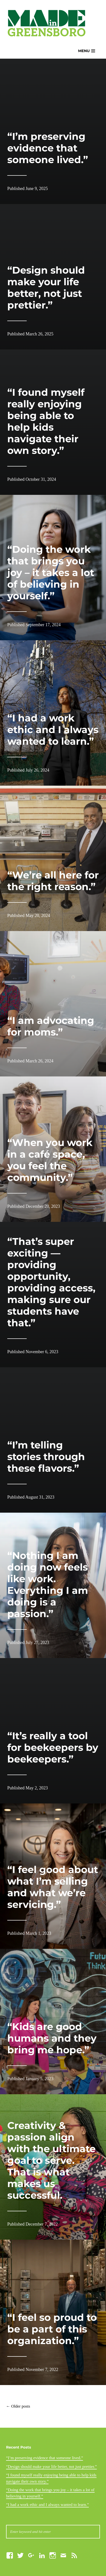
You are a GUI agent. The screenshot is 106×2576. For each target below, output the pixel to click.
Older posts (18, 2406)
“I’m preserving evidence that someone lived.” (44, 2458)
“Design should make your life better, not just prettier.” (51, 2466)
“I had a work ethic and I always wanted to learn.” (47, 2504)
